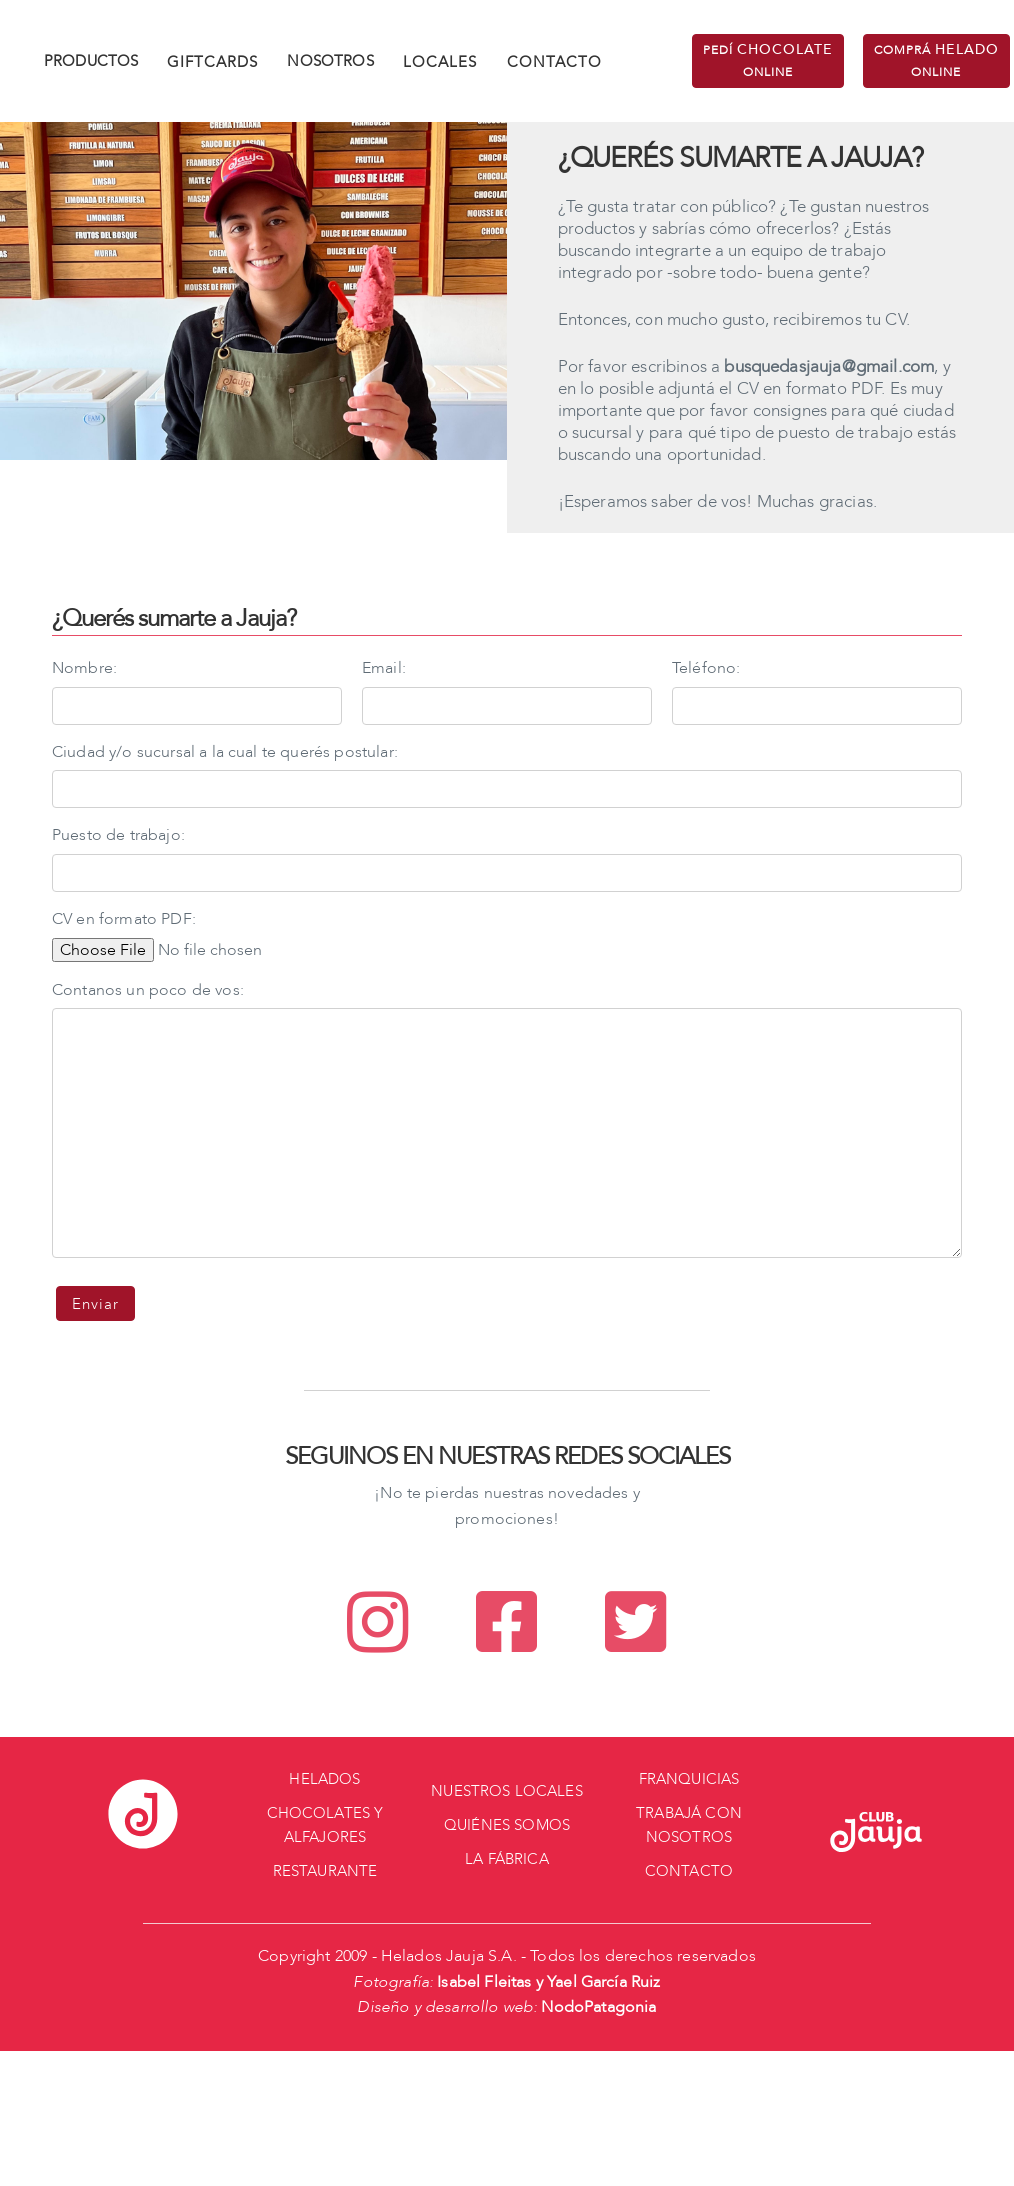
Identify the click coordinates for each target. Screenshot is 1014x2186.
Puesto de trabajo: (118, 835)
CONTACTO (554, 62)
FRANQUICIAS (689, 1779)
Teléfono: (706, 668)
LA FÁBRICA (507, 1859)
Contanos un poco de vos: (148, 990)
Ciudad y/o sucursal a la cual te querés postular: (225, 752)
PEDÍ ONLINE (768, 60)
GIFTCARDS (212, 62)
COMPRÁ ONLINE (936, 60)
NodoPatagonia (598, 2007)
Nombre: (84, 668)
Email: (384, 668)
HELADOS (324, 1779)
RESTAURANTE (325, 1871)
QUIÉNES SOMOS (507, 1825)
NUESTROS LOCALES (507, 1791)
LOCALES (440, 62)
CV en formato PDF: (124, 919)
